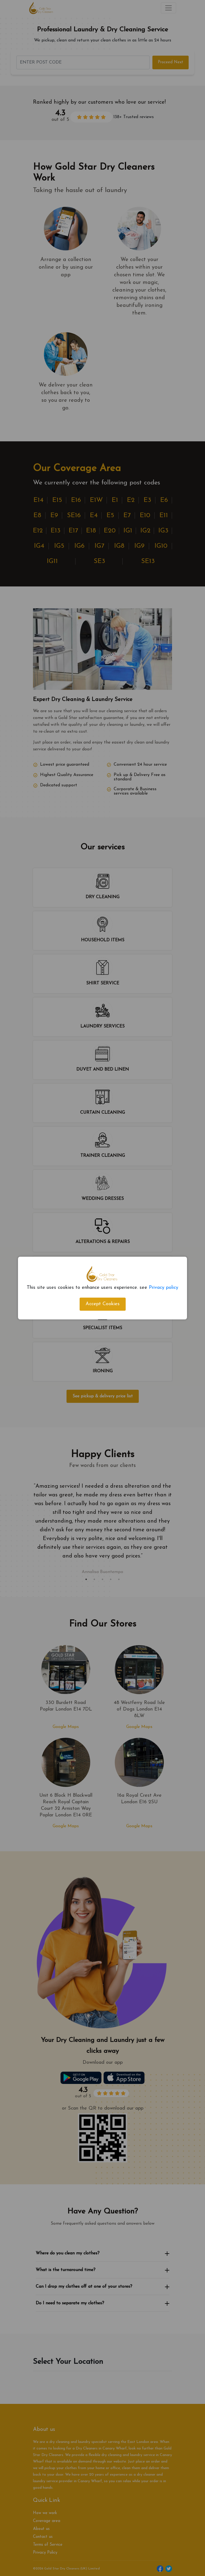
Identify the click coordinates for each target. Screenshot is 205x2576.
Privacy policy (163, 1287)
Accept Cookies (103, 1304)
